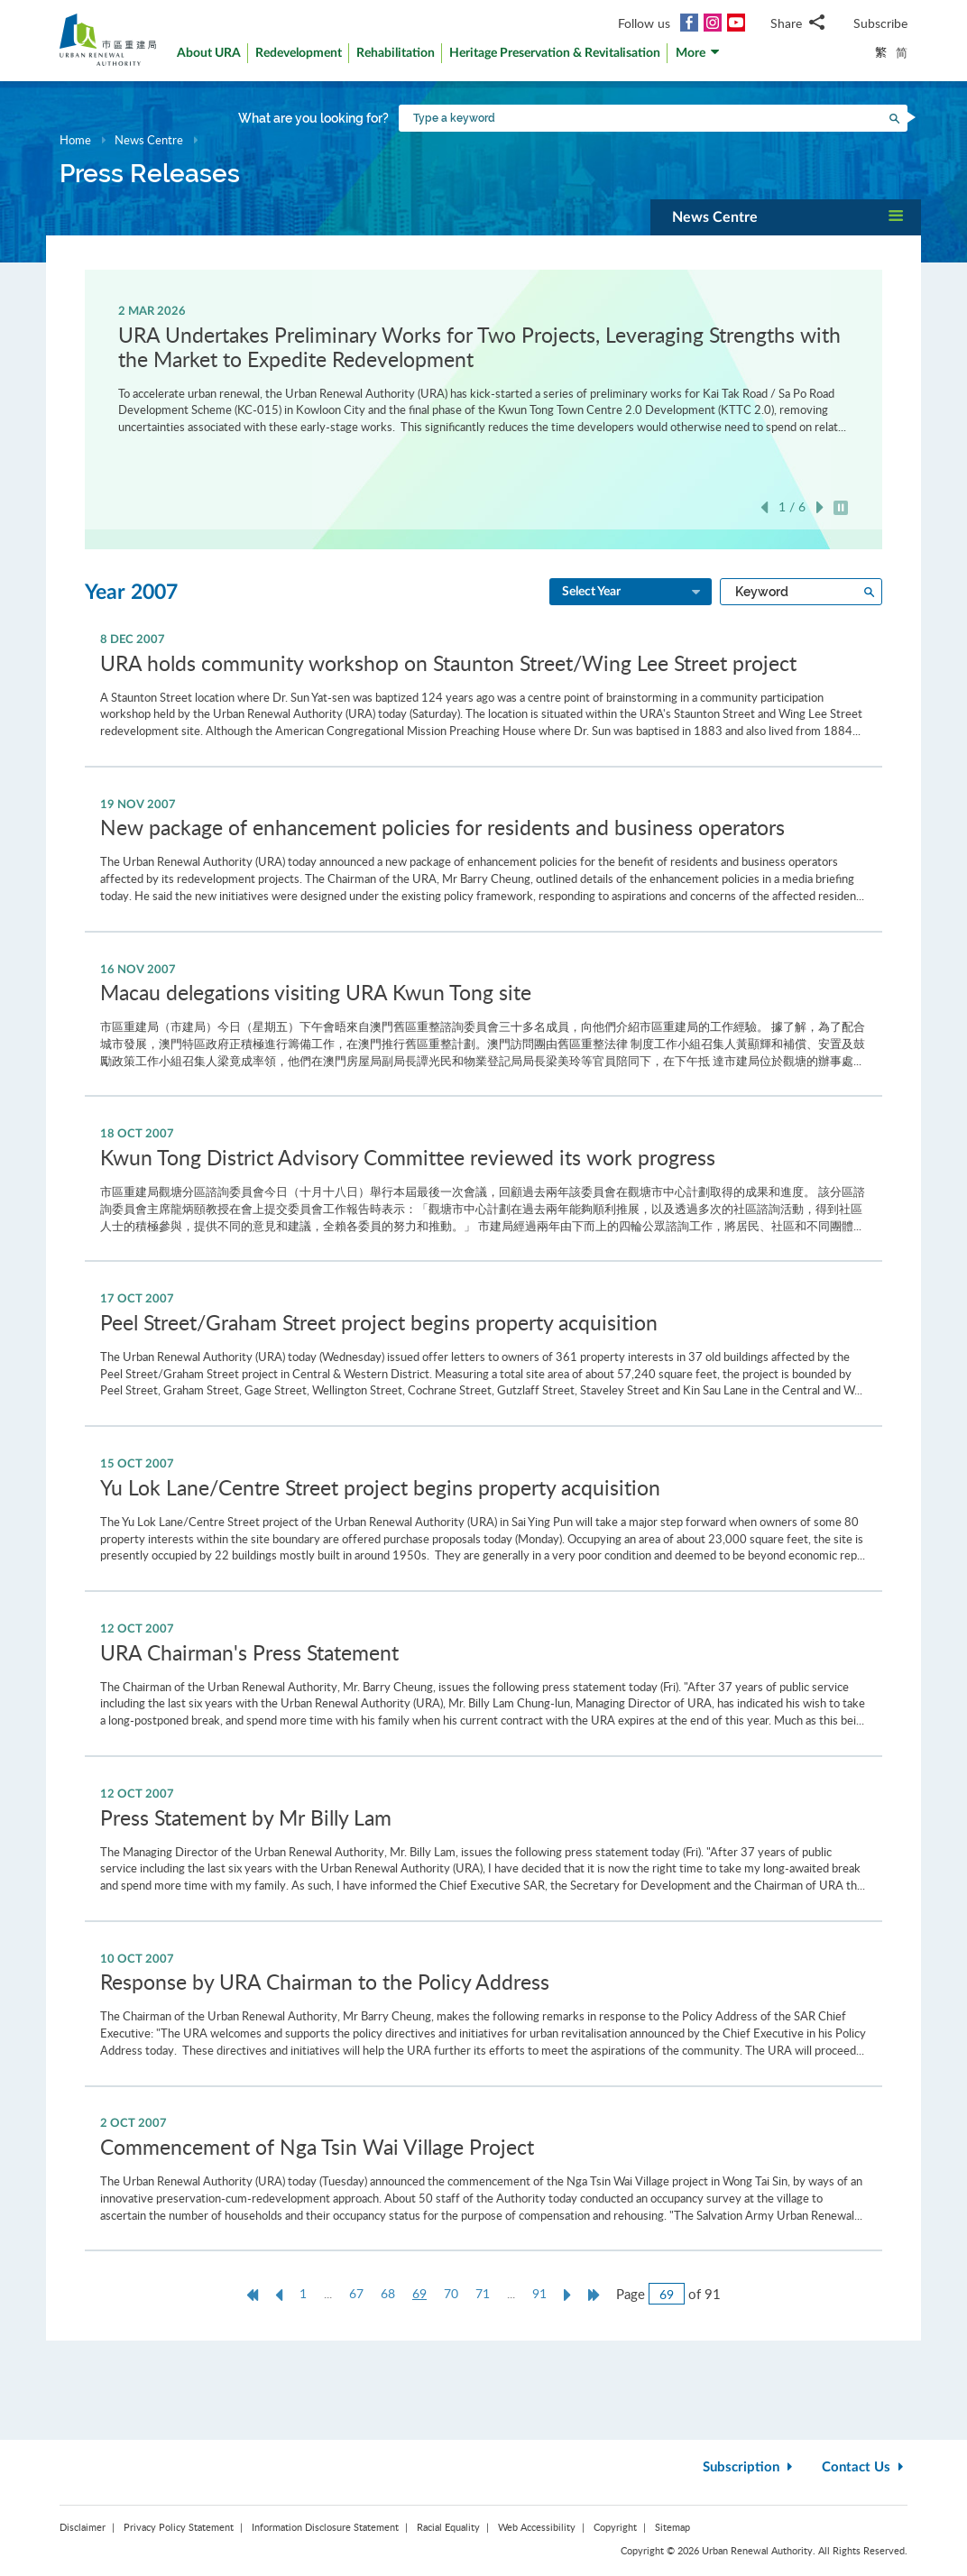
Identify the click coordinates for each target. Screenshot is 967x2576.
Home (75, 140)
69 (424, 2294)
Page (630, 2294)
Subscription (750, 2467)
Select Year (632, 592)
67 (356, 2293)
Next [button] (820, 507)
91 (539, 2293)
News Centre (149, 140)
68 (388, 2293)
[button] (698, 57)
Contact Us (864, 2467)
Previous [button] (764, 507)
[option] (484, 368)
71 (482, 2293)
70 (451, 2293)
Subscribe (880, 23)
